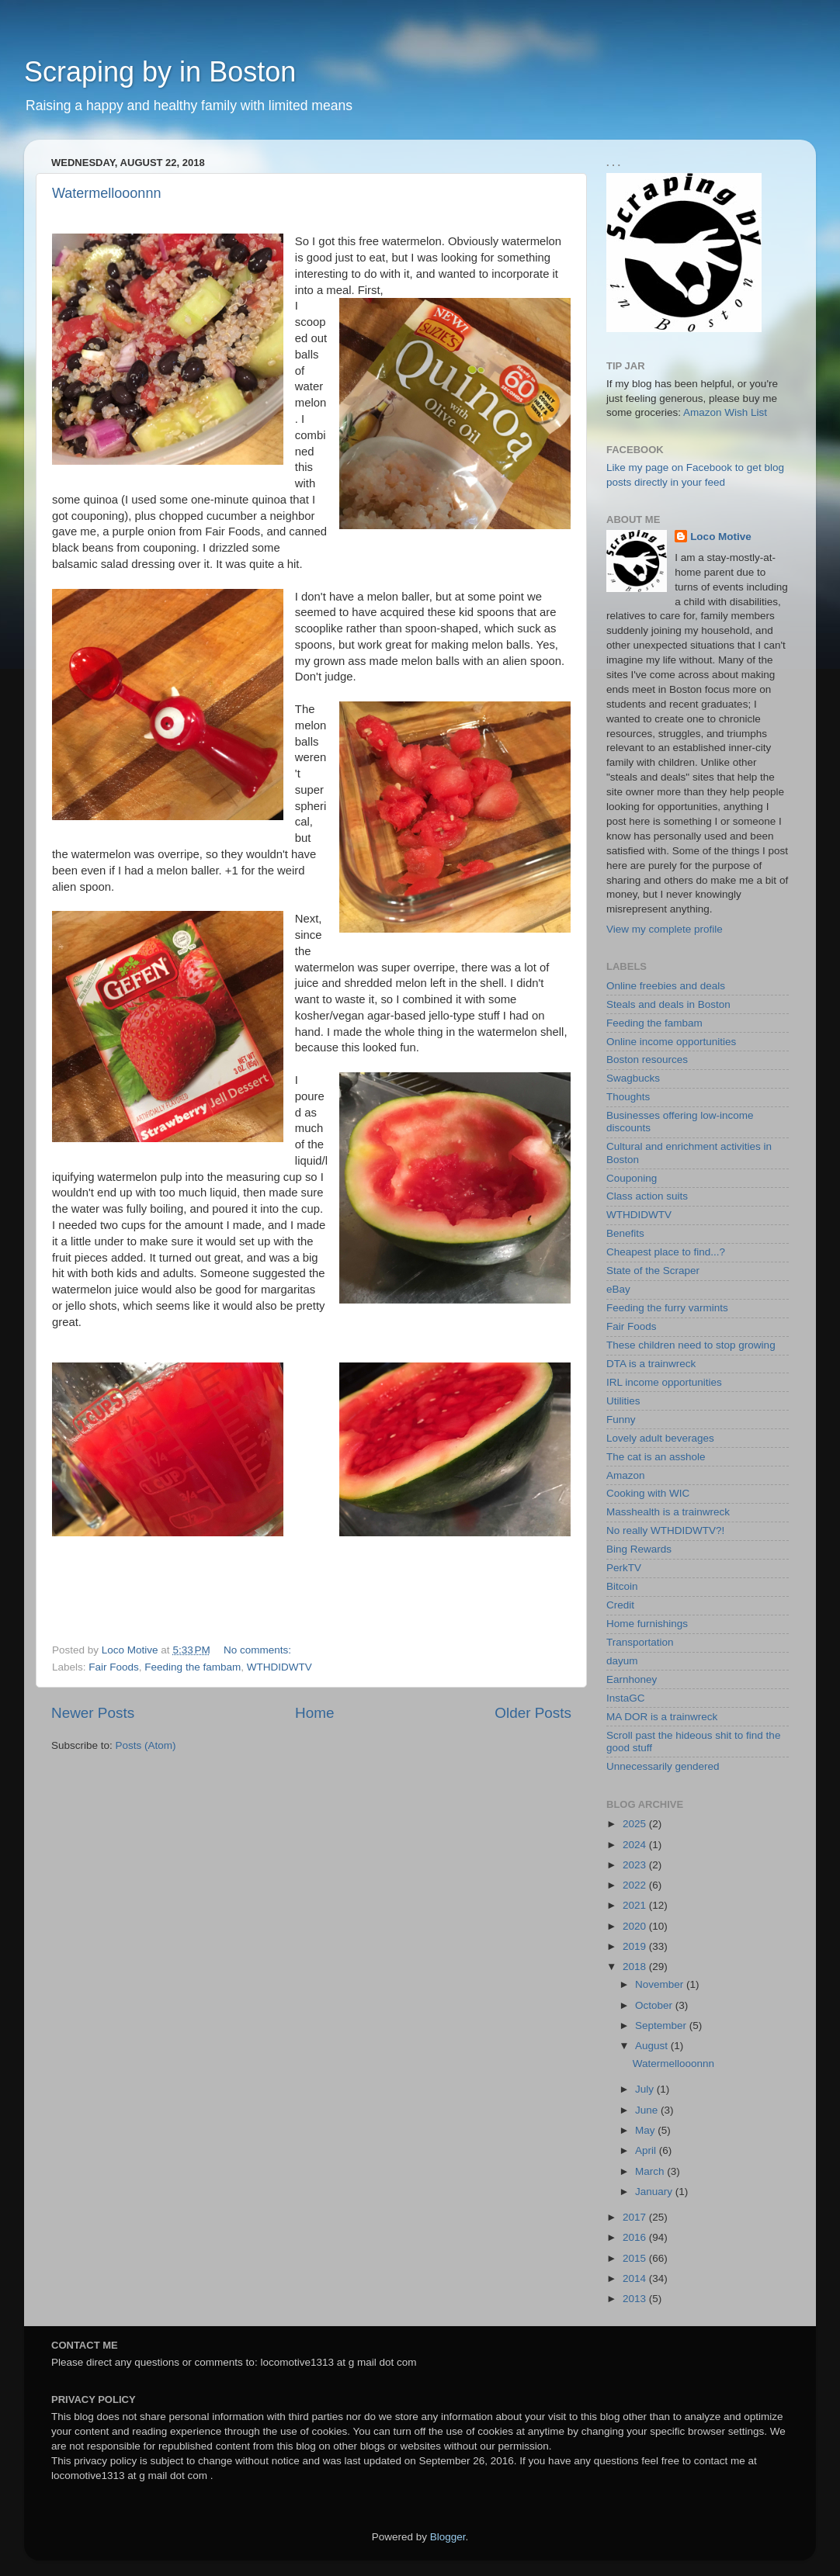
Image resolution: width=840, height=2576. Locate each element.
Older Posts (533, 1713)
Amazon (625, 1475)
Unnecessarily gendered (663, 1766)
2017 (636, 2217)
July (646, 2089)
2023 (636, 1865)
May (646, 2130)
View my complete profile (664, 929)
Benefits (625, 1233)
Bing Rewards (639, 1549)
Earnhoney (631, 1679)
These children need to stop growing (691, 1345)
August (653, 2045)
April (647, 2150)
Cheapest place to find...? (665, 1252)
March (651, 2171)
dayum (622, 1661)
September (662, 2025)
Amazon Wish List (725, 412)
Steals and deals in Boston (668, 1004)
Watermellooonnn (106, 193)
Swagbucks (633, 1078)
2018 (636, 1966)
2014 (636, 2278)
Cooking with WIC (647, 1493)
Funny (621, 1419)
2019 (636, 1946)
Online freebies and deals (665, 986)
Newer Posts (92, 1713)
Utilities (623, 1401)
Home (314, 1713)
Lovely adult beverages (660, 1438)
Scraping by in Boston (160, 72)
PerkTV (623, 1568)
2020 (636, 1926)
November (660, 1984)
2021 (636, 1905)
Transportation (640, 1642)
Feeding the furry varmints (667, 1308)
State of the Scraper (652, 1270)
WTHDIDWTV (279, 1667)
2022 (636, 1885)
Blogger (448, 2537)
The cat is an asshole (656, 1457)
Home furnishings (647, 1623)
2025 (636, 1824)
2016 (636, 2237)
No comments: (259, 1650)
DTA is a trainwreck (651, 1363)
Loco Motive (720, 536)
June (648, 2110)
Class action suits (647, 1196)
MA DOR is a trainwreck (661, 1717)
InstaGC (625, 1698)
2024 (636, 1845)
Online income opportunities (671, 1041)
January (655, 2191)
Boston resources (647, 1059)
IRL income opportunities (664, 1382)
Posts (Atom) (146, 1745)
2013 (636, 2298)
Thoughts (628, 1097)
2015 (636, 2258)
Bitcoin (622, 1586)
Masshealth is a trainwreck (668, 1512)
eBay (618, 1289)
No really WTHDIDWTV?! (665, 1530)
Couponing (631, 1178)
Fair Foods (114, 1667)
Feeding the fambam (192, 1667)
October (655, 2005)
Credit (620, 1605)
